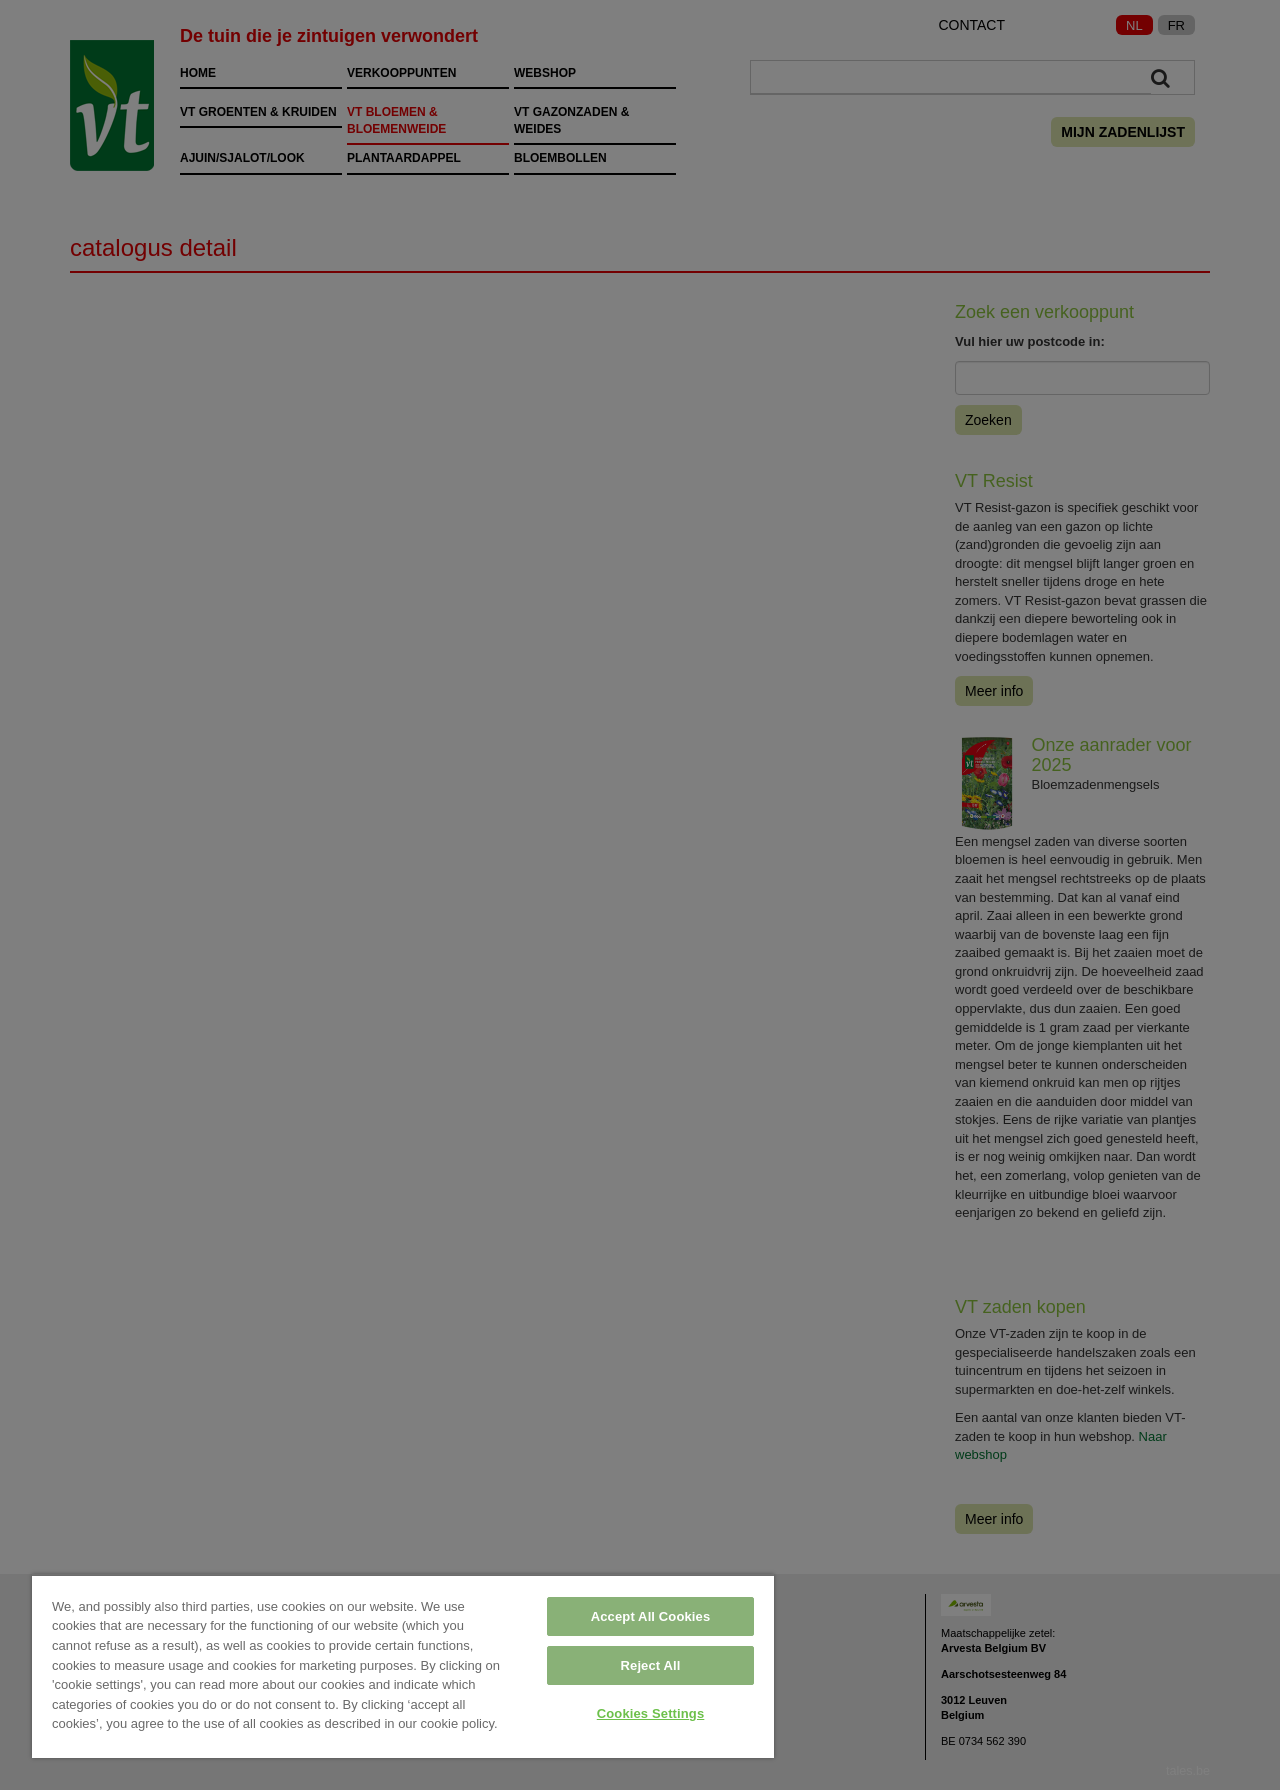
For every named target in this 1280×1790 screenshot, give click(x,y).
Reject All (651, 1665)
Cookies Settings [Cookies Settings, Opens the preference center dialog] (651, 1713)
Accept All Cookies (651, 1616)
